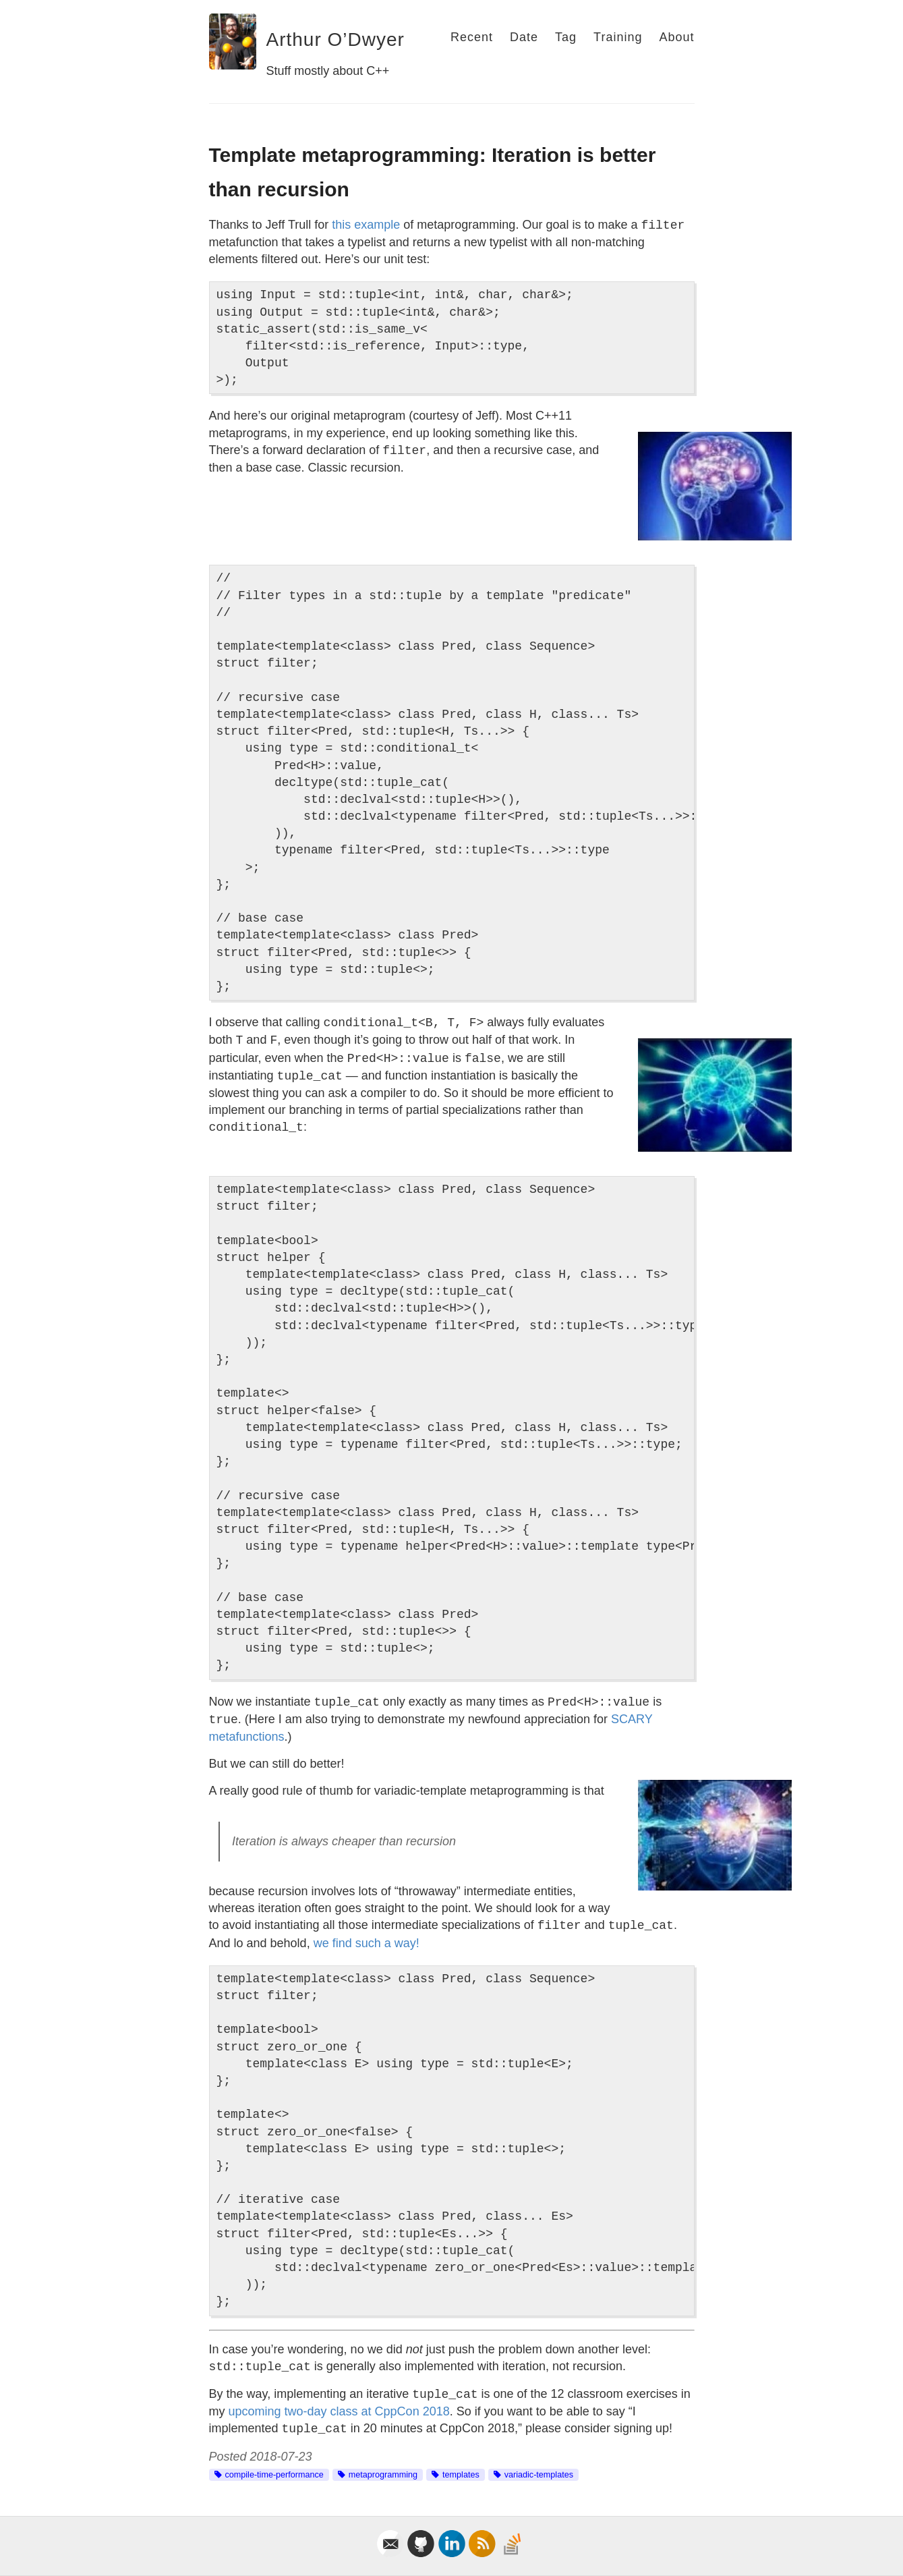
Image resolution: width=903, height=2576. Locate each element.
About (676, 37)
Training (617, 37)
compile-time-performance (274, 2475)
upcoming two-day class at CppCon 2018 (339, 2411)
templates (460, 2475)
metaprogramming (383, 2475)
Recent (471, 37)
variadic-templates (538, 2475)
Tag (566, 37)
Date (524, 37)
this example (366, 224)
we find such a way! (366, 1943)
